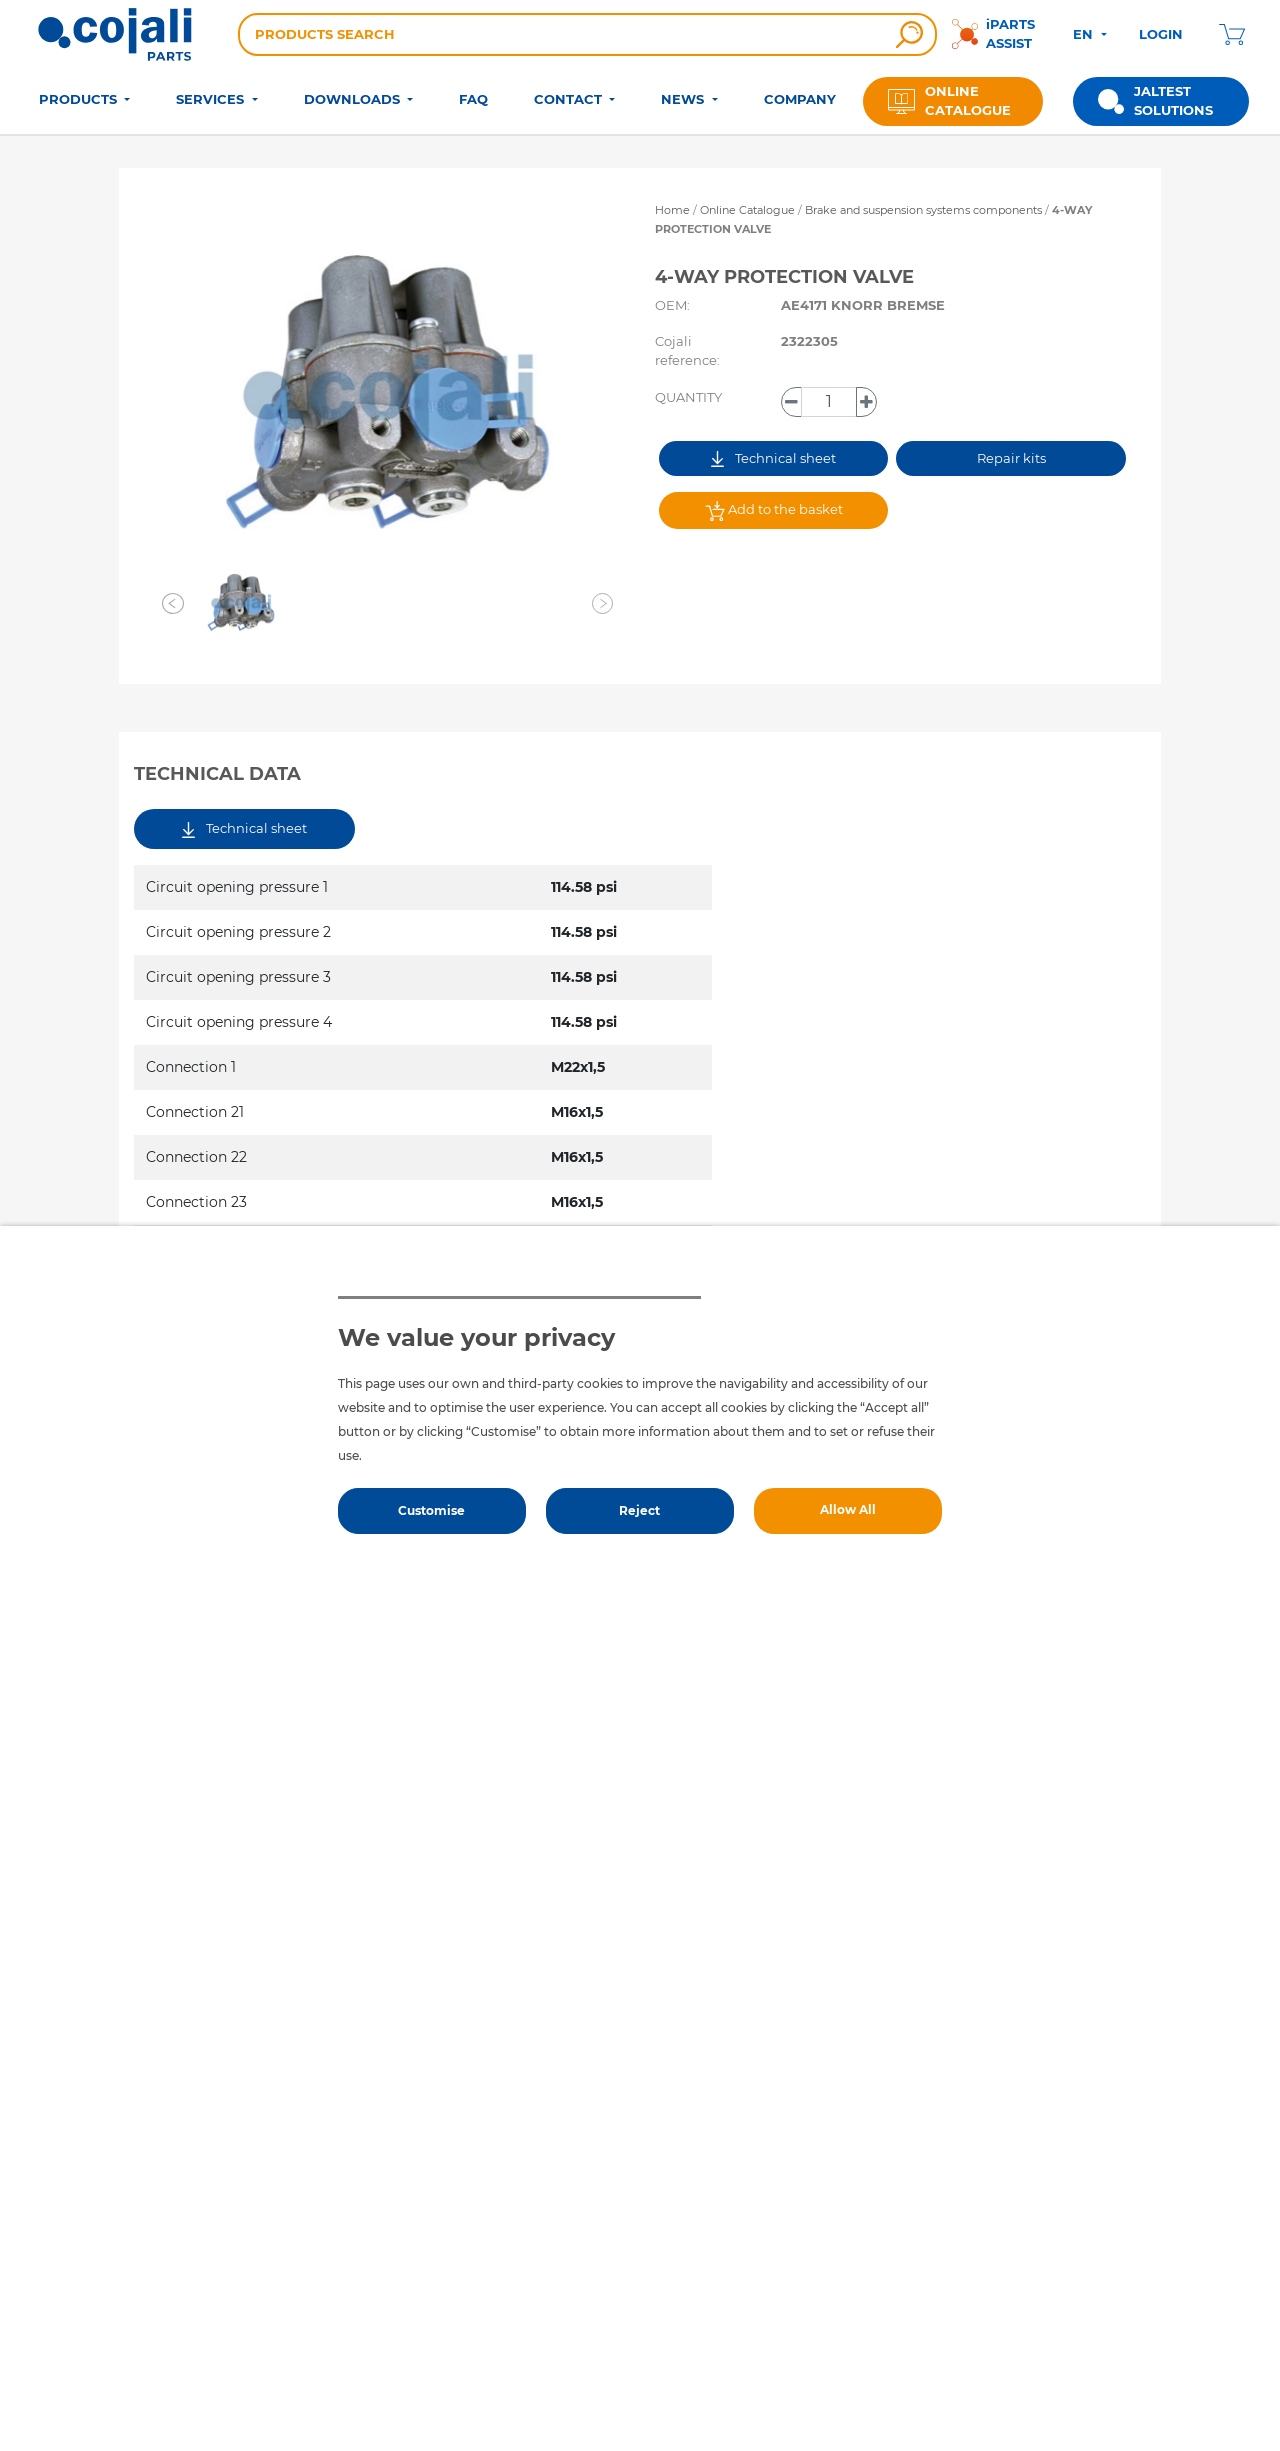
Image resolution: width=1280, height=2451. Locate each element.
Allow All (848, 1509)
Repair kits (1011, 458)
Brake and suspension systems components (925, 210)
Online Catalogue (747, 210)
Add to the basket (774, 511)
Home (672, 210)
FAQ (473, 99)
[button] (173, 603)
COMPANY (800, 99)
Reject (639, 1510)
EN (1085, 34)
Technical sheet (773, 458)
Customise (431, 1510)
